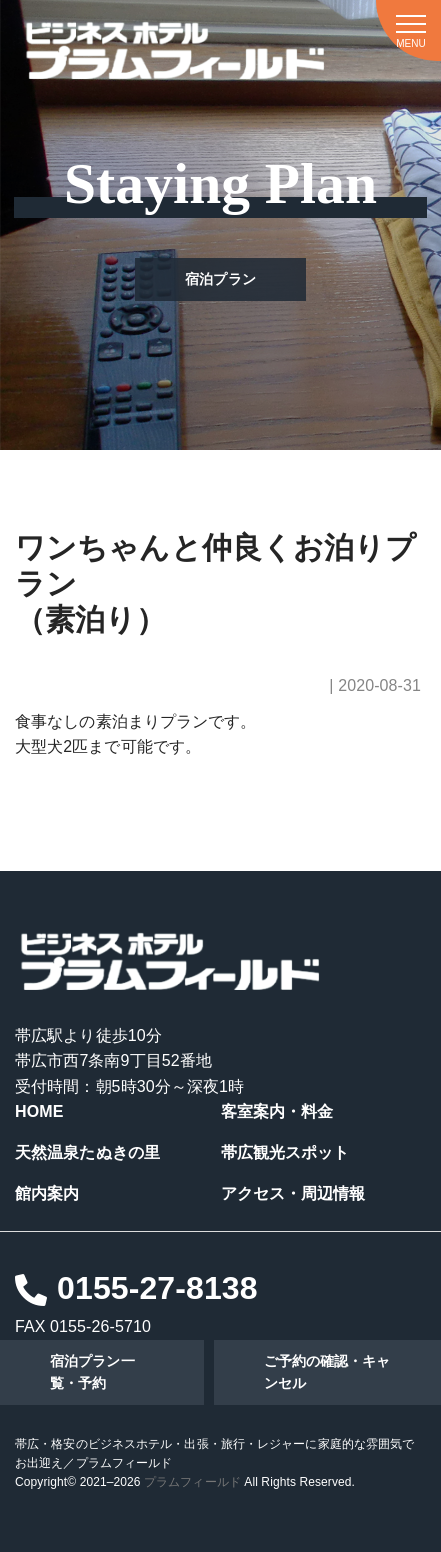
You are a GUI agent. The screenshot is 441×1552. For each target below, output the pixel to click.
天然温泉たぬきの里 (87, 1152)
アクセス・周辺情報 (293, 1193)
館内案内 (47, 1193)
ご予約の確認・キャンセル (327, 1372)
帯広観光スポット (285, 1152)
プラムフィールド (192, 1482)
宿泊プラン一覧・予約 (92, 1372)
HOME (39, 1111)
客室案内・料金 (277, 1111)
